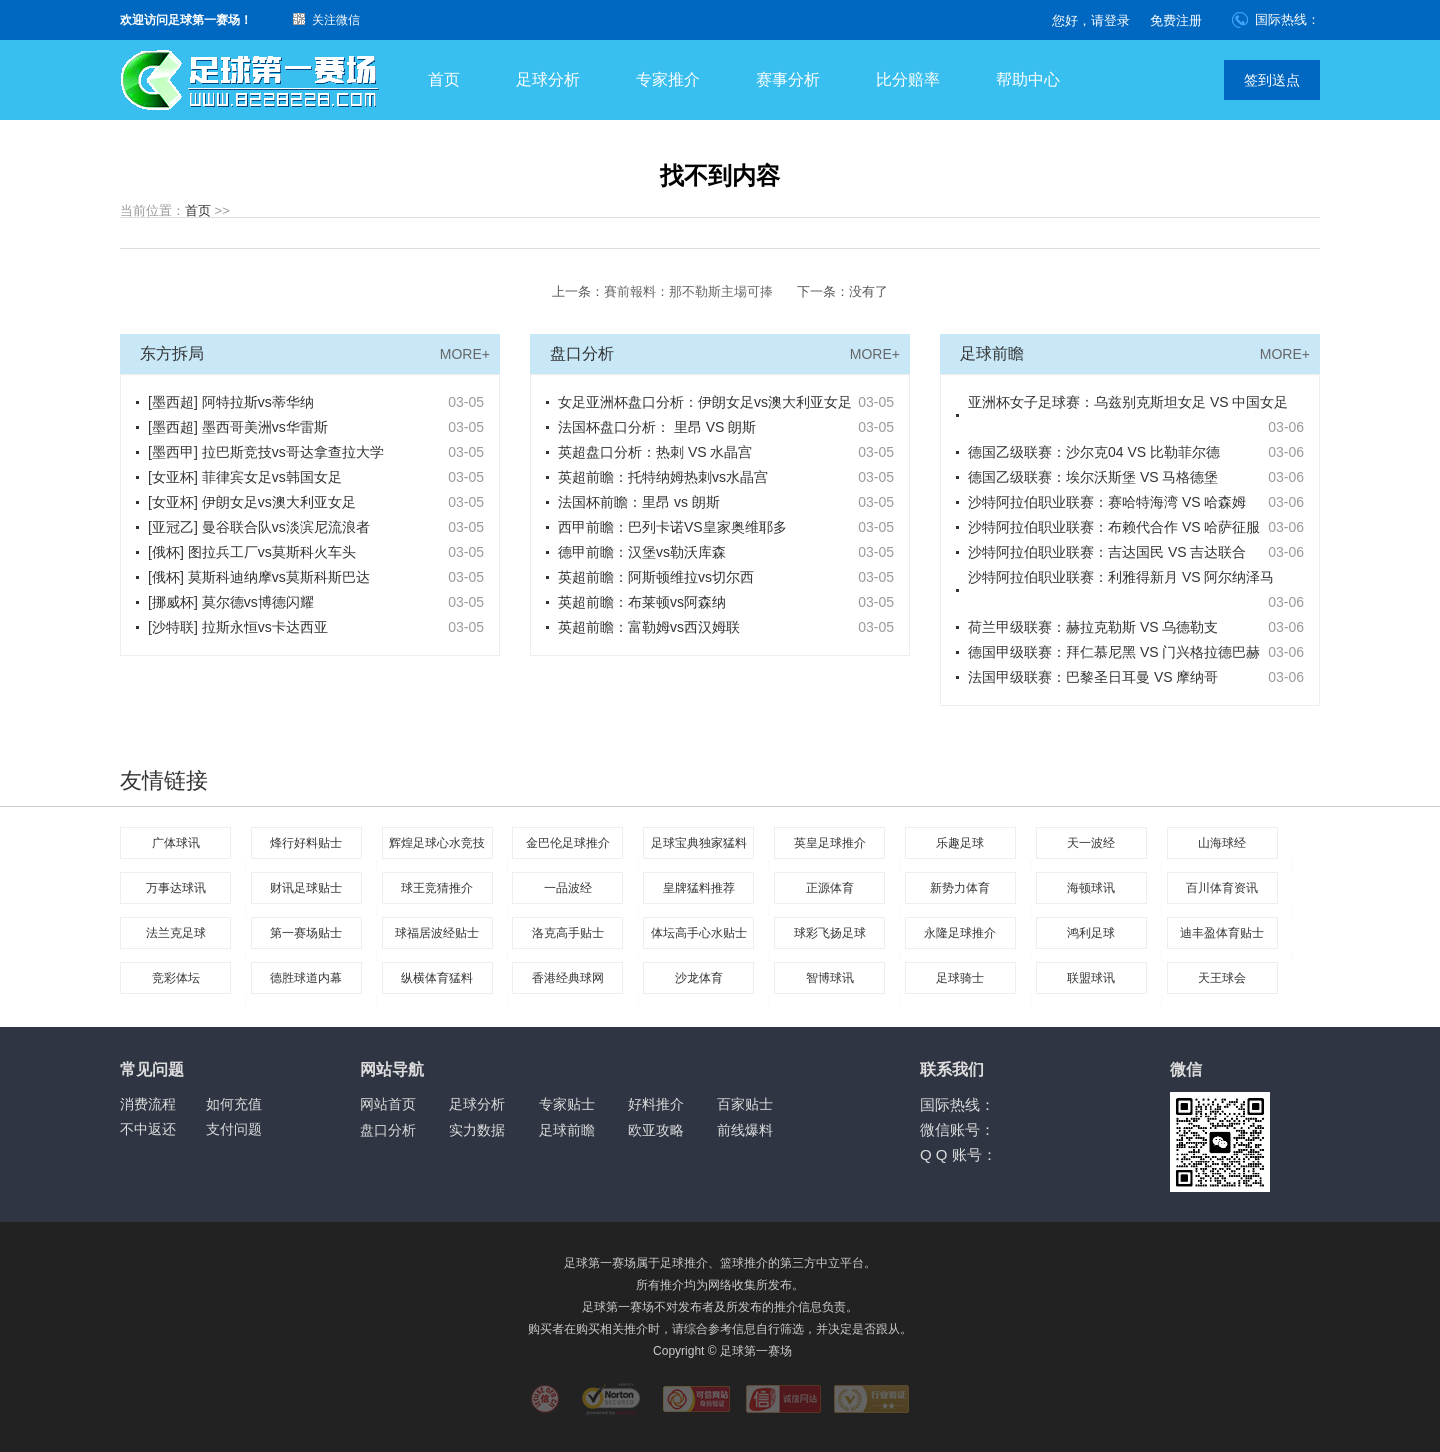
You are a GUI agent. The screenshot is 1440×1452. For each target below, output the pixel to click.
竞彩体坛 (176, 978)
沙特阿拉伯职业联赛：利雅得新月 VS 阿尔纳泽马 (1121, 577)
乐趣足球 (960, 843)
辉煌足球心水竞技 (437, 843)
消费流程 (148, 1104)
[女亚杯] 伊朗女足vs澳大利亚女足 (252, 502)
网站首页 (388, 1104)
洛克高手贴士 (568, 933)
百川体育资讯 (1222, 888)
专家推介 (668, 79)
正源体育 (830, 888)
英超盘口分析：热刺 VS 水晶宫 (655, 452)
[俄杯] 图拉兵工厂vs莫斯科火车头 (252, 552)
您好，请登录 (1091, 20)
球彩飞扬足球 (830, 933)
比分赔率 (908, 79)
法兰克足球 (176, 933)
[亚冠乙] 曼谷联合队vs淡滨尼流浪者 (259, 527)
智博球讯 (830, 978)
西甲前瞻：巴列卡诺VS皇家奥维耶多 (672, 527)
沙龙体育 (699, 978)
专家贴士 (567, 1104)
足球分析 (548, 79)
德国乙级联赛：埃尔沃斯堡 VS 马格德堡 (1093, 477)
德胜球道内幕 (306, 978)
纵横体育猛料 (437, 978)
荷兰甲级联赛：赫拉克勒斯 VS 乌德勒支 (1093, 627)
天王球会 (1222, 978)
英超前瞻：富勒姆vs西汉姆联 (649, 627)
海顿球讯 (1091, 888)
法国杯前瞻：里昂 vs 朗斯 (639, 502)
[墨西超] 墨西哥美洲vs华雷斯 (238, 427)
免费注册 (1176, 20)
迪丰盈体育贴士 (1222, 933)
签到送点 (1272, 80)
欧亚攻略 (656, 1130)
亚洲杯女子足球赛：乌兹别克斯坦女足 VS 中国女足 (1128, 402)
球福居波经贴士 (437, 933)
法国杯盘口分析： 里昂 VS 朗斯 (657, 427)
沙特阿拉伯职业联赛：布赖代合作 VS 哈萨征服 (1114, 527)
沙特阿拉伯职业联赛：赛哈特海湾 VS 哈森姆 (1107, 502)
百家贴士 (745, 1104)
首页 (444, 79)
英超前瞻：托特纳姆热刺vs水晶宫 (663, 477)
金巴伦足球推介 (568, 843)
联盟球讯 (1091, 978)
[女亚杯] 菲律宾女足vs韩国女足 (245, 477)
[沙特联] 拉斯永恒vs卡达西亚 (238, 627)
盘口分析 (388, 1130)
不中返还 (148, 1129)
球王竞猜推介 (437, 888)
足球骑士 (960, 978)
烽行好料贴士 (306, 843)
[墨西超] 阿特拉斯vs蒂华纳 (231, 402)
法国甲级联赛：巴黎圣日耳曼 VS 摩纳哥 (1093, 677)
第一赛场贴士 (306, 933)
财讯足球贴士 (306, 888)
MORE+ (465, 354)
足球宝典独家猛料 (699, 843)
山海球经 (1222, 843)
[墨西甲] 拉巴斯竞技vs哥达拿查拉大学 (266, 452)
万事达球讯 (176, 888)
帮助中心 (1028, 79)
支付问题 (234, 1129)
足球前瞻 (567, 1130)
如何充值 (234, 1104)
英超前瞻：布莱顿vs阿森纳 (642, 602)
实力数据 (477, 1130)
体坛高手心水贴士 (699, 933)
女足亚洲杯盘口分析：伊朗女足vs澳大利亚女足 (705, 402)
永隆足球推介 (960, 933)
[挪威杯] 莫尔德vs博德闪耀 (231, 602)
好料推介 (656, 1104)
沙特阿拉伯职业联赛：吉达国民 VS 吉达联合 (1107, 552)
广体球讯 (176, 843)
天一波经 (1091, 843)
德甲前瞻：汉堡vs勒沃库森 (642, 552)
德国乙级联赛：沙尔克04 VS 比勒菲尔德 (1094, 452)
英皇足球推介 (830, 843)
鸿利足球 (1091, 933)
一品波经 (568, 888)
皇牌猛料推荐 (699, 888)
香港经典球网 (568, 978)
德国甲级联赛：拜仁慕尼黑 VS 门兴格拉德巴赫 (1114, 652)
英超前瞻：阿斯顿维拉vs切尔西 (656, 577)
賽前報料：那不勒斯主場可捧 (688, 291)
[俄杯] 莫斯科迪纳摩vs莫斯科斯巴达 (259, 577)
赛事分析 (788, 79)
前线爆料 (745, 1130)
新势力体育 (960, 888)
